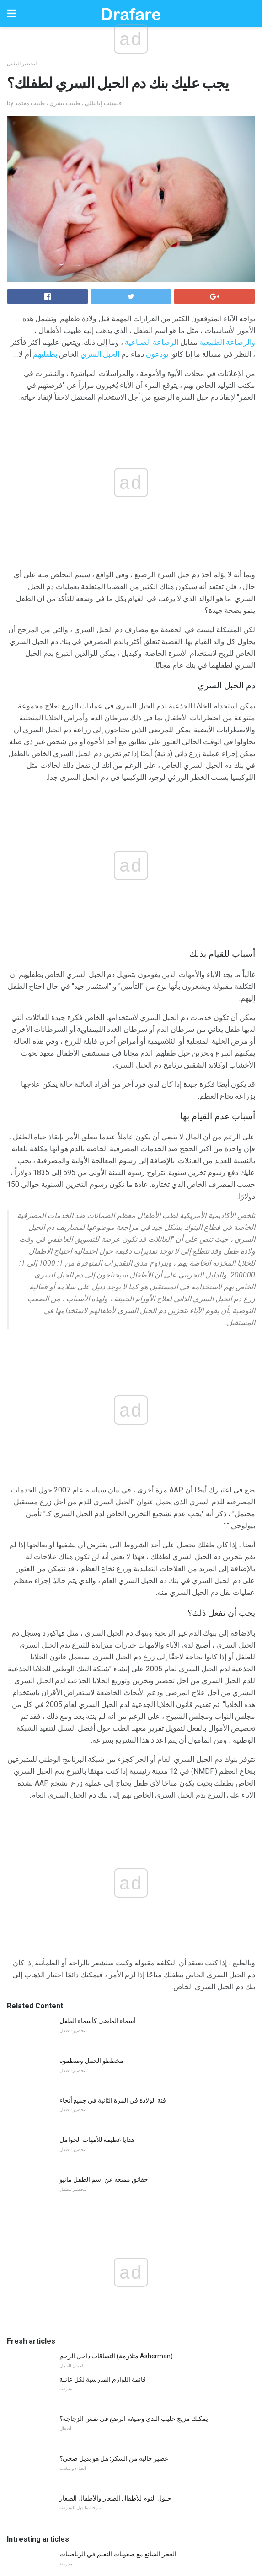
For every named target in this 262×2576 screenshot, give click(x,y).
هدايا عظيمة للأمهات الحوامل (96, 1686)
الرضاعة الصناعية (151, 342)
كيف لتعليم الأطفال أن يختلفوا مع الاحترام (113, 2219)
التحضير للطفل (22, 64)
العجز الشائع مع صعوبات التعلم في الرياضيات (117, 2100)
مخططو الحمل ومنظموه (91, 1607)
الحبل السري (99, 354)
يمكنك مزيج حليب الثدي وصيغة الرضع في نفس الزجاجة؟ (133, 1965)
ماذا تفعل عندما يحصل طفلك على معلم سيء (118, 2259)
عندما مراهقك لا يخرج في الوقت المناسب (113, 2180)
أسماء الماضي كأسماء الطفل (97, 1567)
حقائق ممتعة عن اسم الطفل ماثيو (103, 1726)
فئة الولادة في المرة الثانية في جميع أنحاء (112, 1647)
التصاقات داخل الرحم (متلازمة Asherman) (116, 1902)
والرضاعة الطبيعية (227, 342)
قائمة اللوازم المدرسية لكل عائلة (102, 1926)
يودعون (157, 354)
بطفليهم (45, 354)
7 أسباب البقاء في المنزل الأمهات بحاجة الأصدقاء (123, 2140)
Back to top (131, 2535)
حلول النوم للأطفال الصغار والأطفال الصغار (115, 2045)
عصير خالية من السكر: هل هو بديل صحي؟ (113, 2005)
